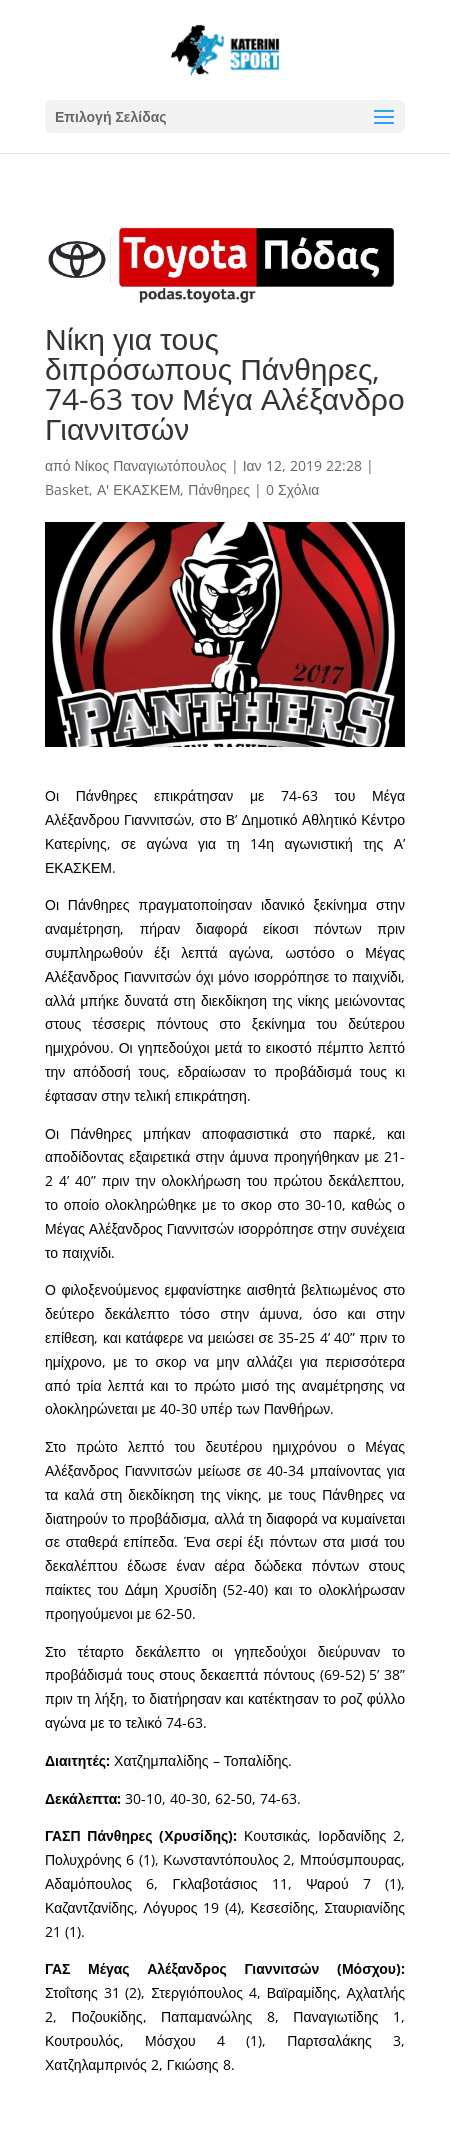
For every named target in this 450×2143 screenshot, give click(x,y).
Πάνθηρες (219, 489)
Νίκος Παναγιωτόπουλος (151, 465)
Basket (67, 489)
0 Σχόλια (292, 489)
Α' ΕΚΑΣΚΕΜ (138, 489)
